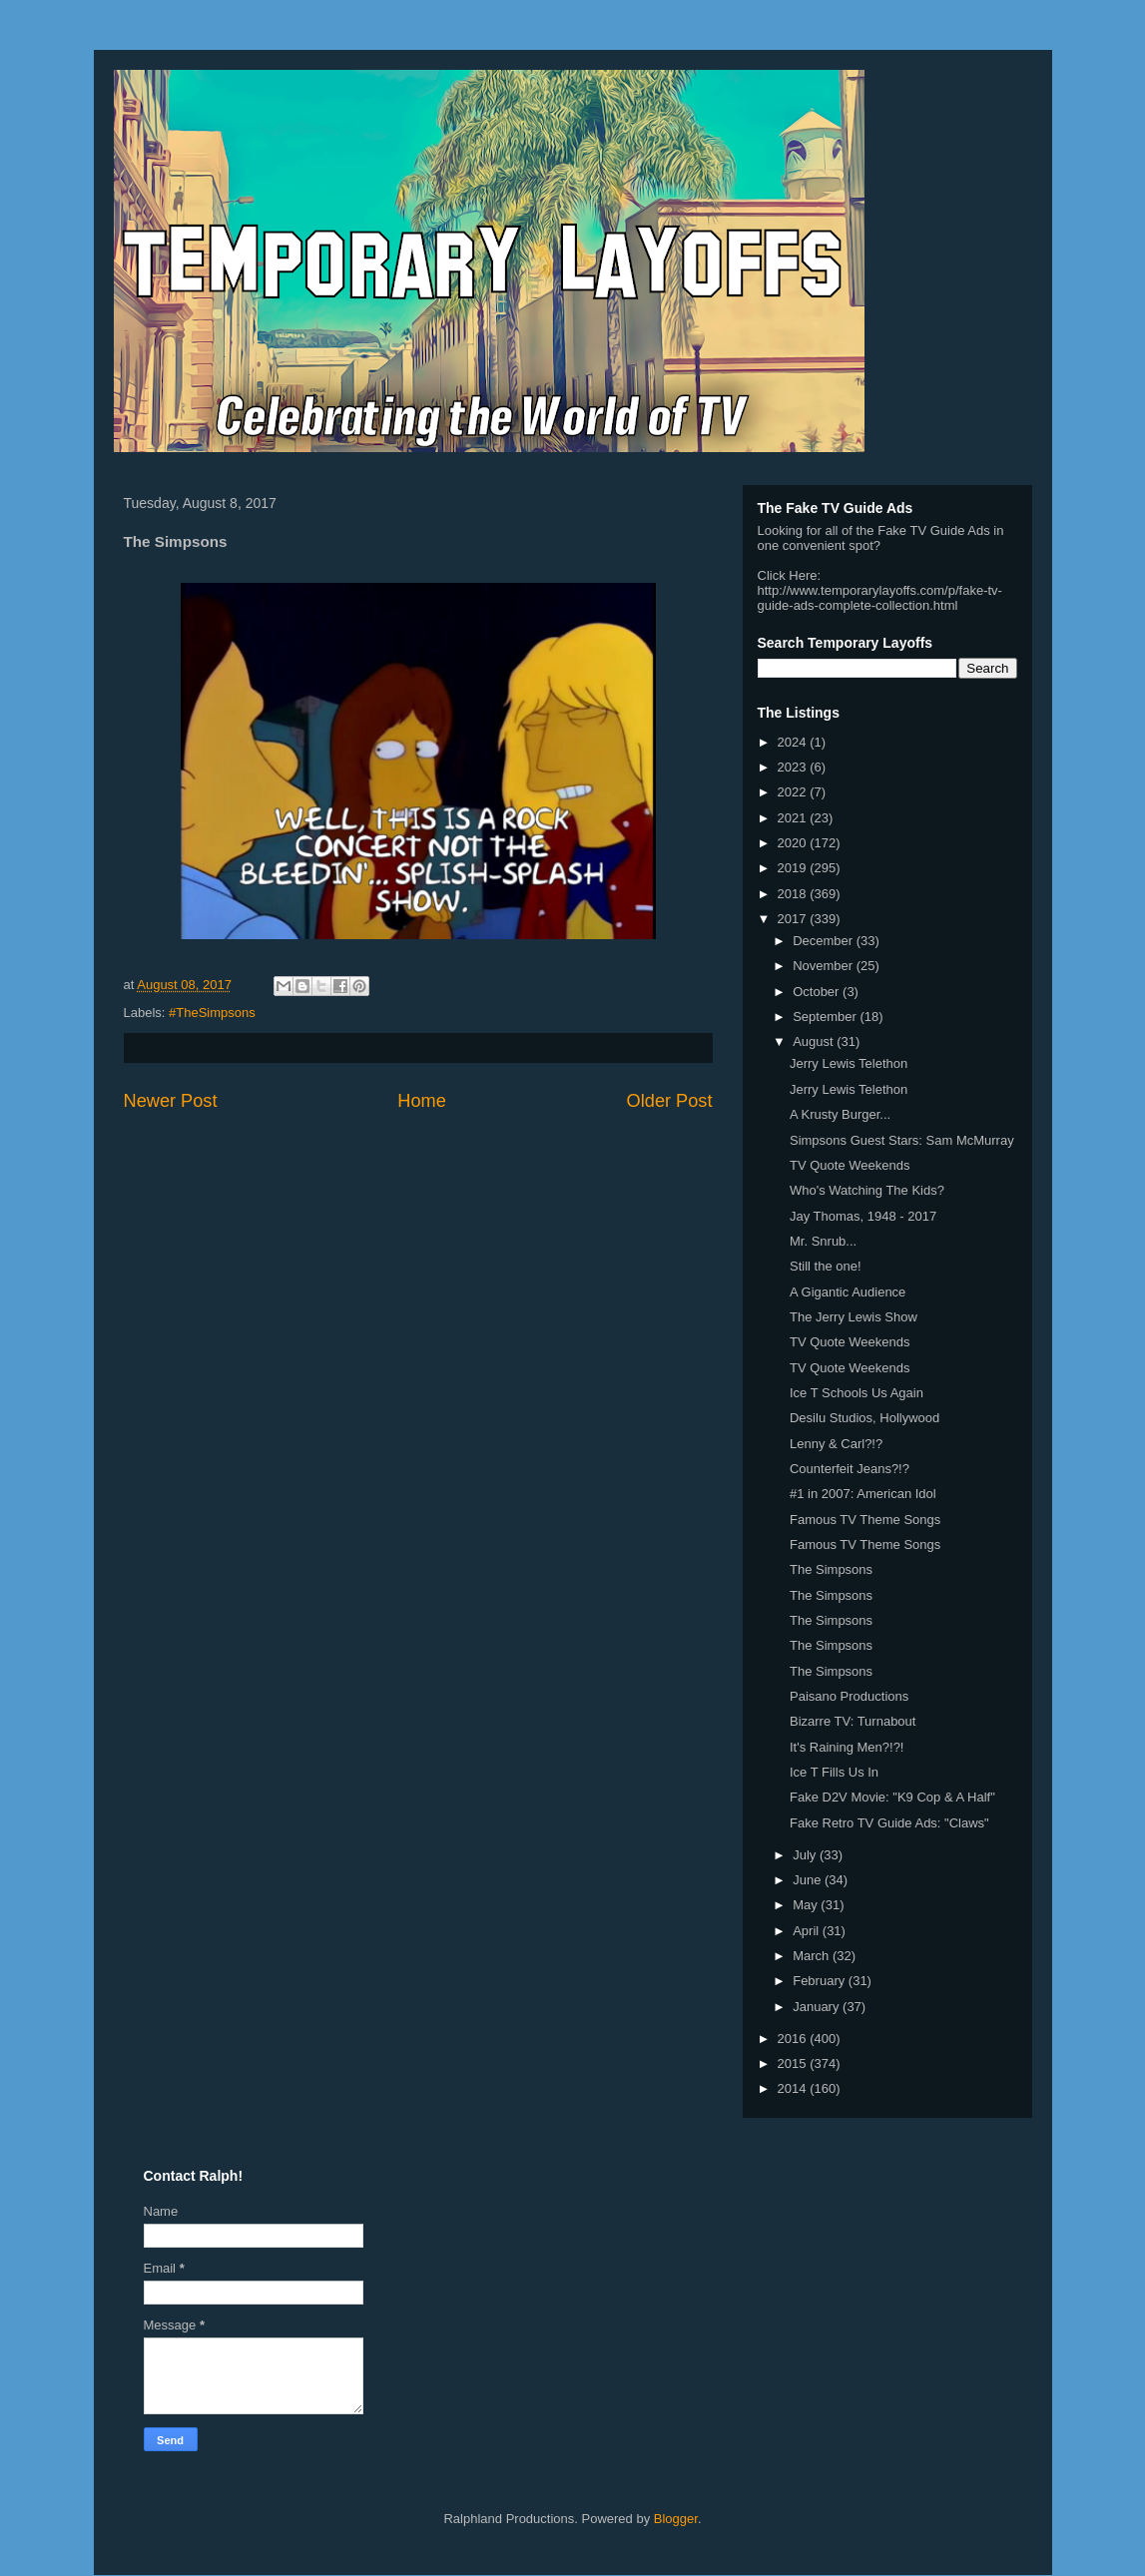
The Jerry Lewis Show (853, 1316)
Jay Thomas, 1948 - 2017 (863, 1216)
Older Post (670, 1101)
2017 (794, 918)
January (818, 2006)
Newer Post (171, 1101)
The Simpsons (831, 1569)
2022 (794, 791)
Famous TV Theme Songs (865, 1519)
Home (421, 1101)
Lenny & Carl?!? (836, 1443)
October (818, 991)
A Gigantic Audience (847, 1292)
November (825, 965)
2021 (794, 817)
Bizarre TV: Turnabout (852, 1721)
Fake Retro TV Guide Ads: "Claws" (889, 1822)
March (813, 1955)
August (815, 1041)
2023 (794, 767)
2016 (794, 2038)
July (806, 1854)
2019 (794, 867)
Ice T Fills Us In (834, 1772)
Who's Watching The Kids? (867, 1190)
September (826, 1016)
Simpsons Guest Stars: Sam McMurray (902, 1140)
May (807, 1904)
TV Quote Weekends (849, 1165)
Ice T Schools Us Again (856, 1392)
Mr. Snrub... (823, 1241)
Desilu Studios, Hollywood (864, 1417)
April (808, 1930)
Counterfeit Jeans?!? (849, 1468)
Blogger (676, 2518)
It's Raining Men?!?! (847, 1747)
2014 (794, 2088)
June (809, 1879)
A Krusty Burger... (840, 1114)
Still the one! (825, 1266)
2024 (794, 742)
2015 (794, 2063)
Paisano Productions (849, 1696)
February (821, 1980)
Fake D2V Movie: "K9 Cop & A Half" (892, 1797)
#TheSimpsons (212, 1012)
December (825, 940)
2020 (794, 842)
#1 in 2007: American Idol (863, 1493)
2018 (794, 893)
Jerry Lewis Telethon (848, 1063)
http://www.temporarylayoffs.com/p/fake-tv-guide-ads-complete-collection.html (880, 598)
